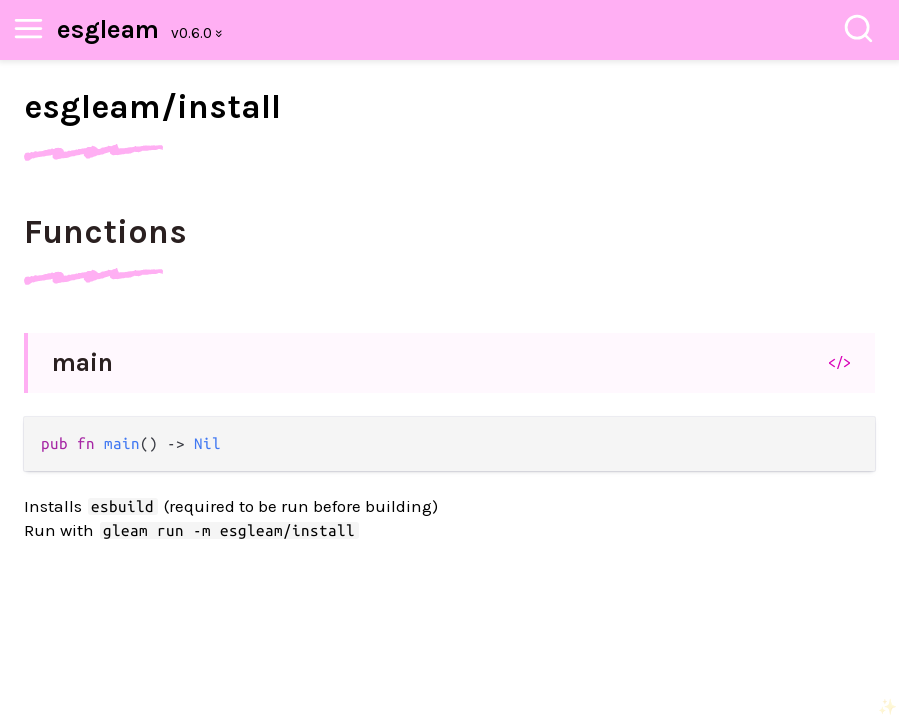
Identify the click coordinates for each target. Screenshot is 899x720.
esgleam (108, 29)
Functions (105, 232)
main (82, 362)
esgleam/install (152, 107)
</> (839, 362)
